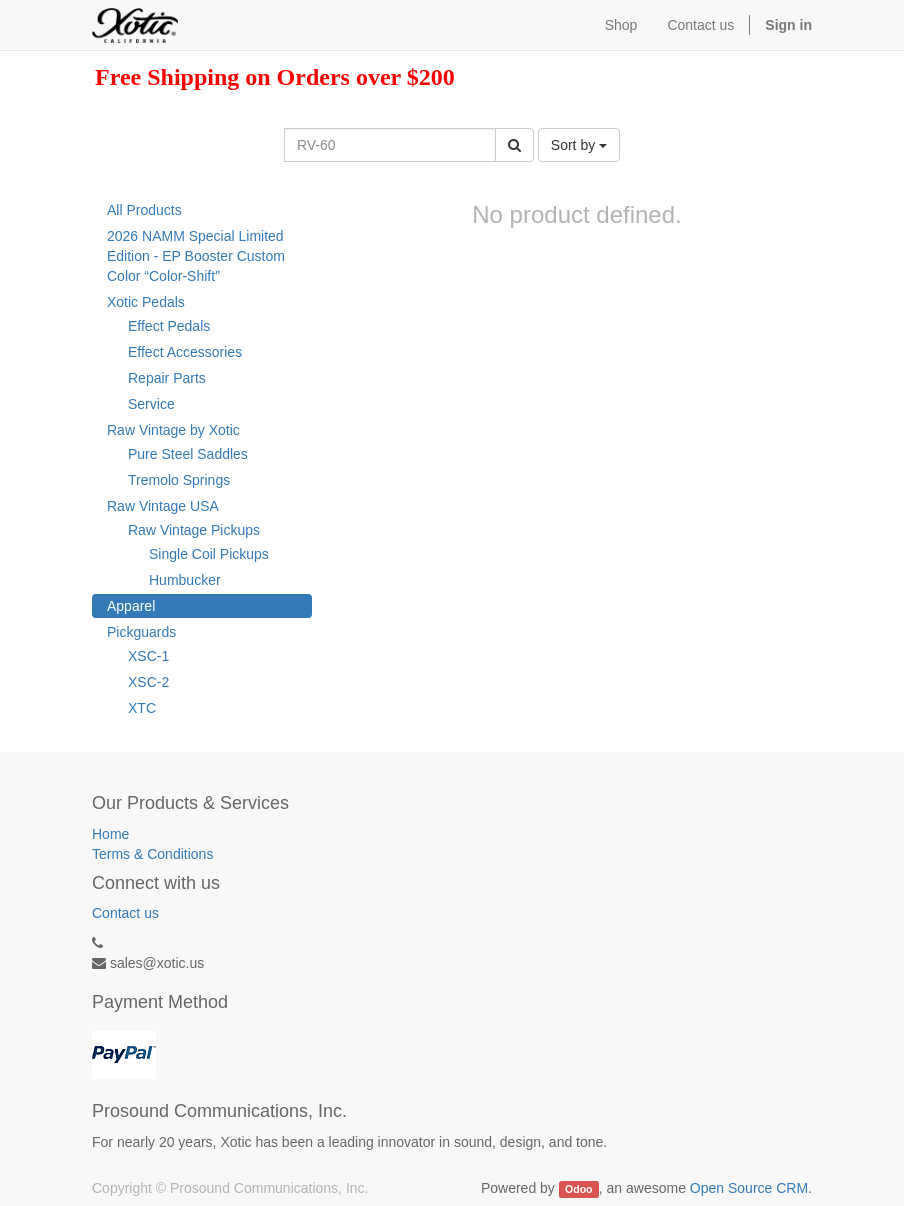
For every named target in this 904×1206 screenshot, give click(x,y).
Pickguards (141, 632)
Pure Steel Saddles (188, 454)
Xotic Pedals (146, 302)
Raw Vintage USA (163, 506)
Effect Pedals (169, 326)
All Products (144, 210)
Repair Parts (167, 378)
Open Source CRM (749, 1188)
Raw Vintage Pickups (194, 530)
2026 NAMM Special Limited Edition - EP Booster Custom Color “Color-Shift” (196, 256)
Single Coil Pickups (209, 554)
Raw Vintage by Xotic (173, 430)
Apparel (131, 606)
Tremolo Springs (179, 480)
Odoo (578, 1189)
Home (110, 834)
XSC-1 (148, 656)
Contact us (125, 913)
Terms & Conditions (152, 854)
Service (151, 404)
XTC (142, 708)
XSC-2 (148, 682)
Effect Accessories (185, 352)
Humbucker (185, 580)
